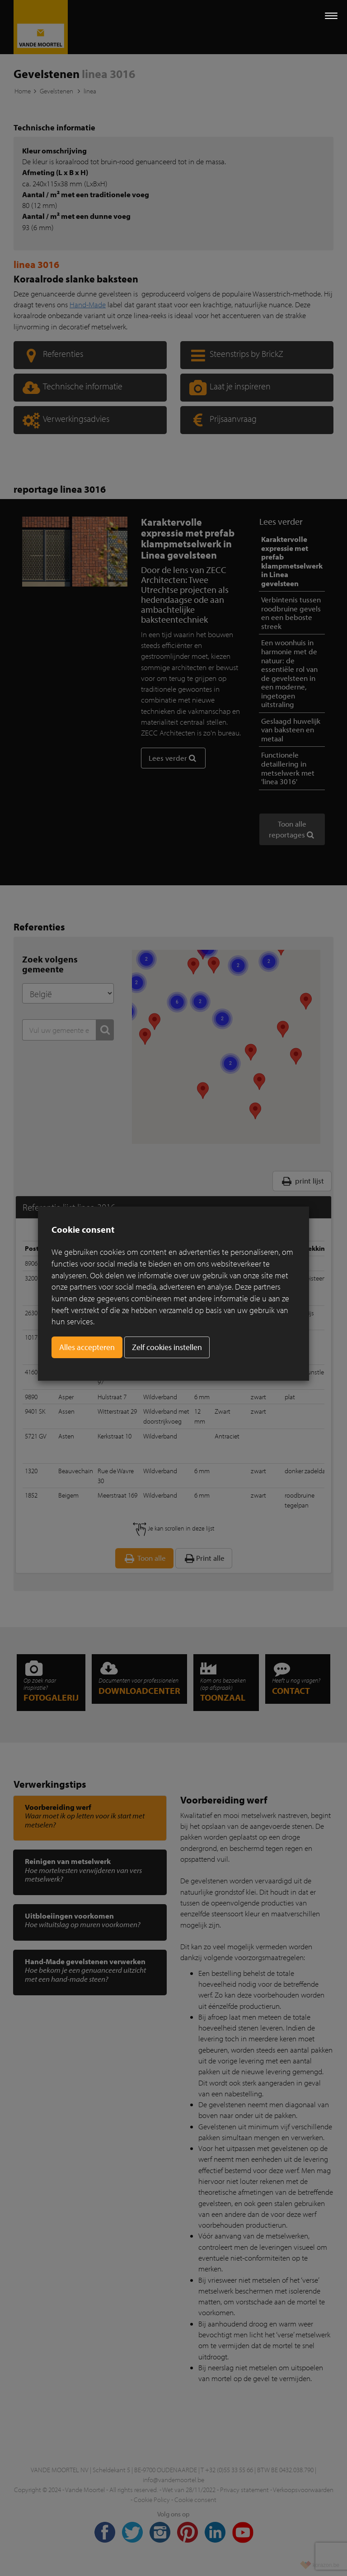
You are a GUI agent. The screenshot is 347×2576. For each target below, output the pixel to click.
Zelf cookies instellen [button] (167, 1347)
